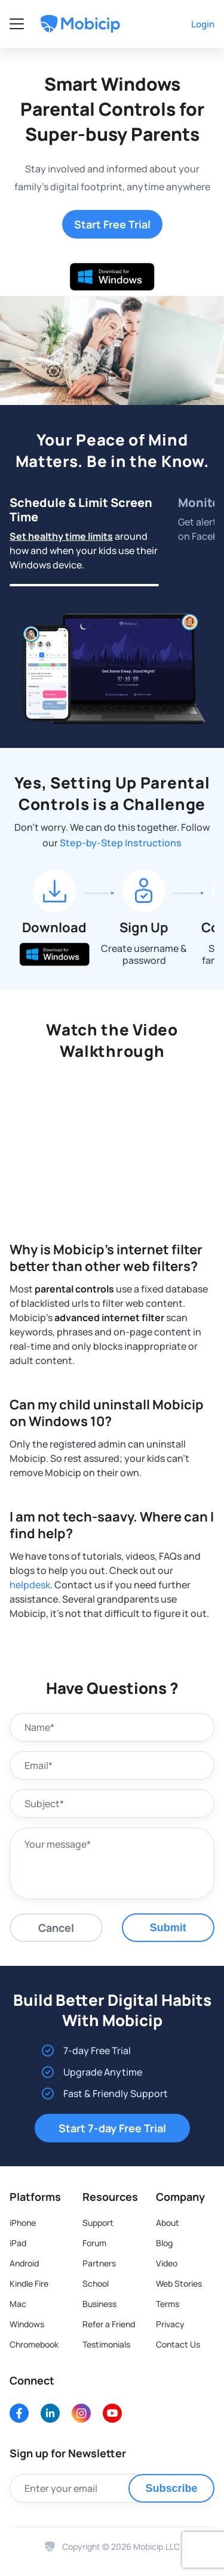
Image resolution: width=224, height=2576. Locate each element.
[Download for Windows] (112, 276)
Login (202, 24)
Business (99, 2304)
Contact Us (178, 2344)
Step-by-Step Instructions (121, 842)
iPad (18, 2243)
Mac (18, 2304)
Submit (168, 1928)
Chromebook (34, 2344)
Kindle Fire (29, 2283)
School (95, 2283)
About (167, 2223)
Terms (167, 2304)
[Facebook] (19, 2413)
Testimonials (106, 2344)
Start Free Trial (112, 224)
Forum (94, 2243)
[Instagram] (81, 2413)
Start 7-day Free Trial (112, 2128)
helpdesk (30, 1584)
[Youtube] (112, 2413)
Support (97, 2223)
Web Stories (179, 2283)
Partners (99, 2263)
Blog (164, 2243)
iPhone (23, 2223)
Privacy (170, 2324)
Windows (27, 2324)
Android (24, 2263)
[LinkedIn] (50, 2413)
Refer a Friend (108, 2324)
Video (166, 2263)
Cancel (56, 1928)
